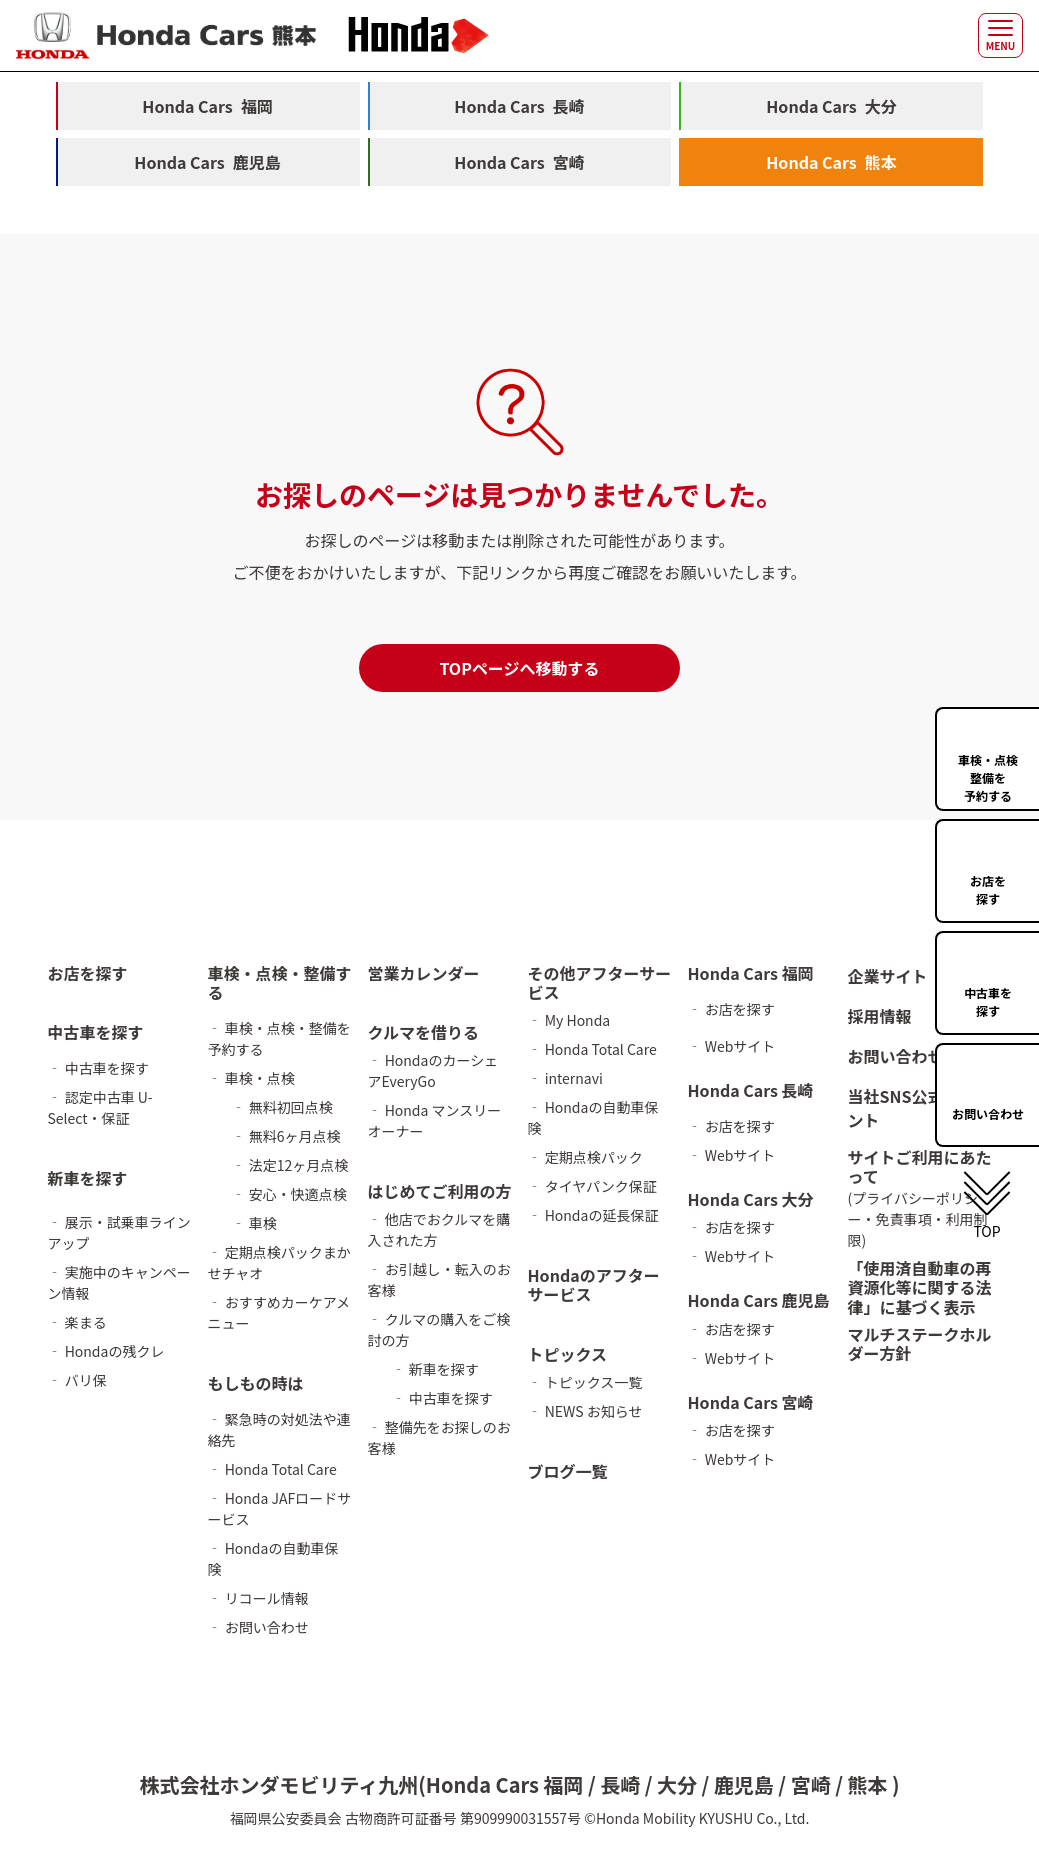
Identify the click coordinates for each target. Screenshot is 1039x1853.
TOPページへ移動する (519, 668)
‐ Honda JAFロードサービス (280, 1508)
